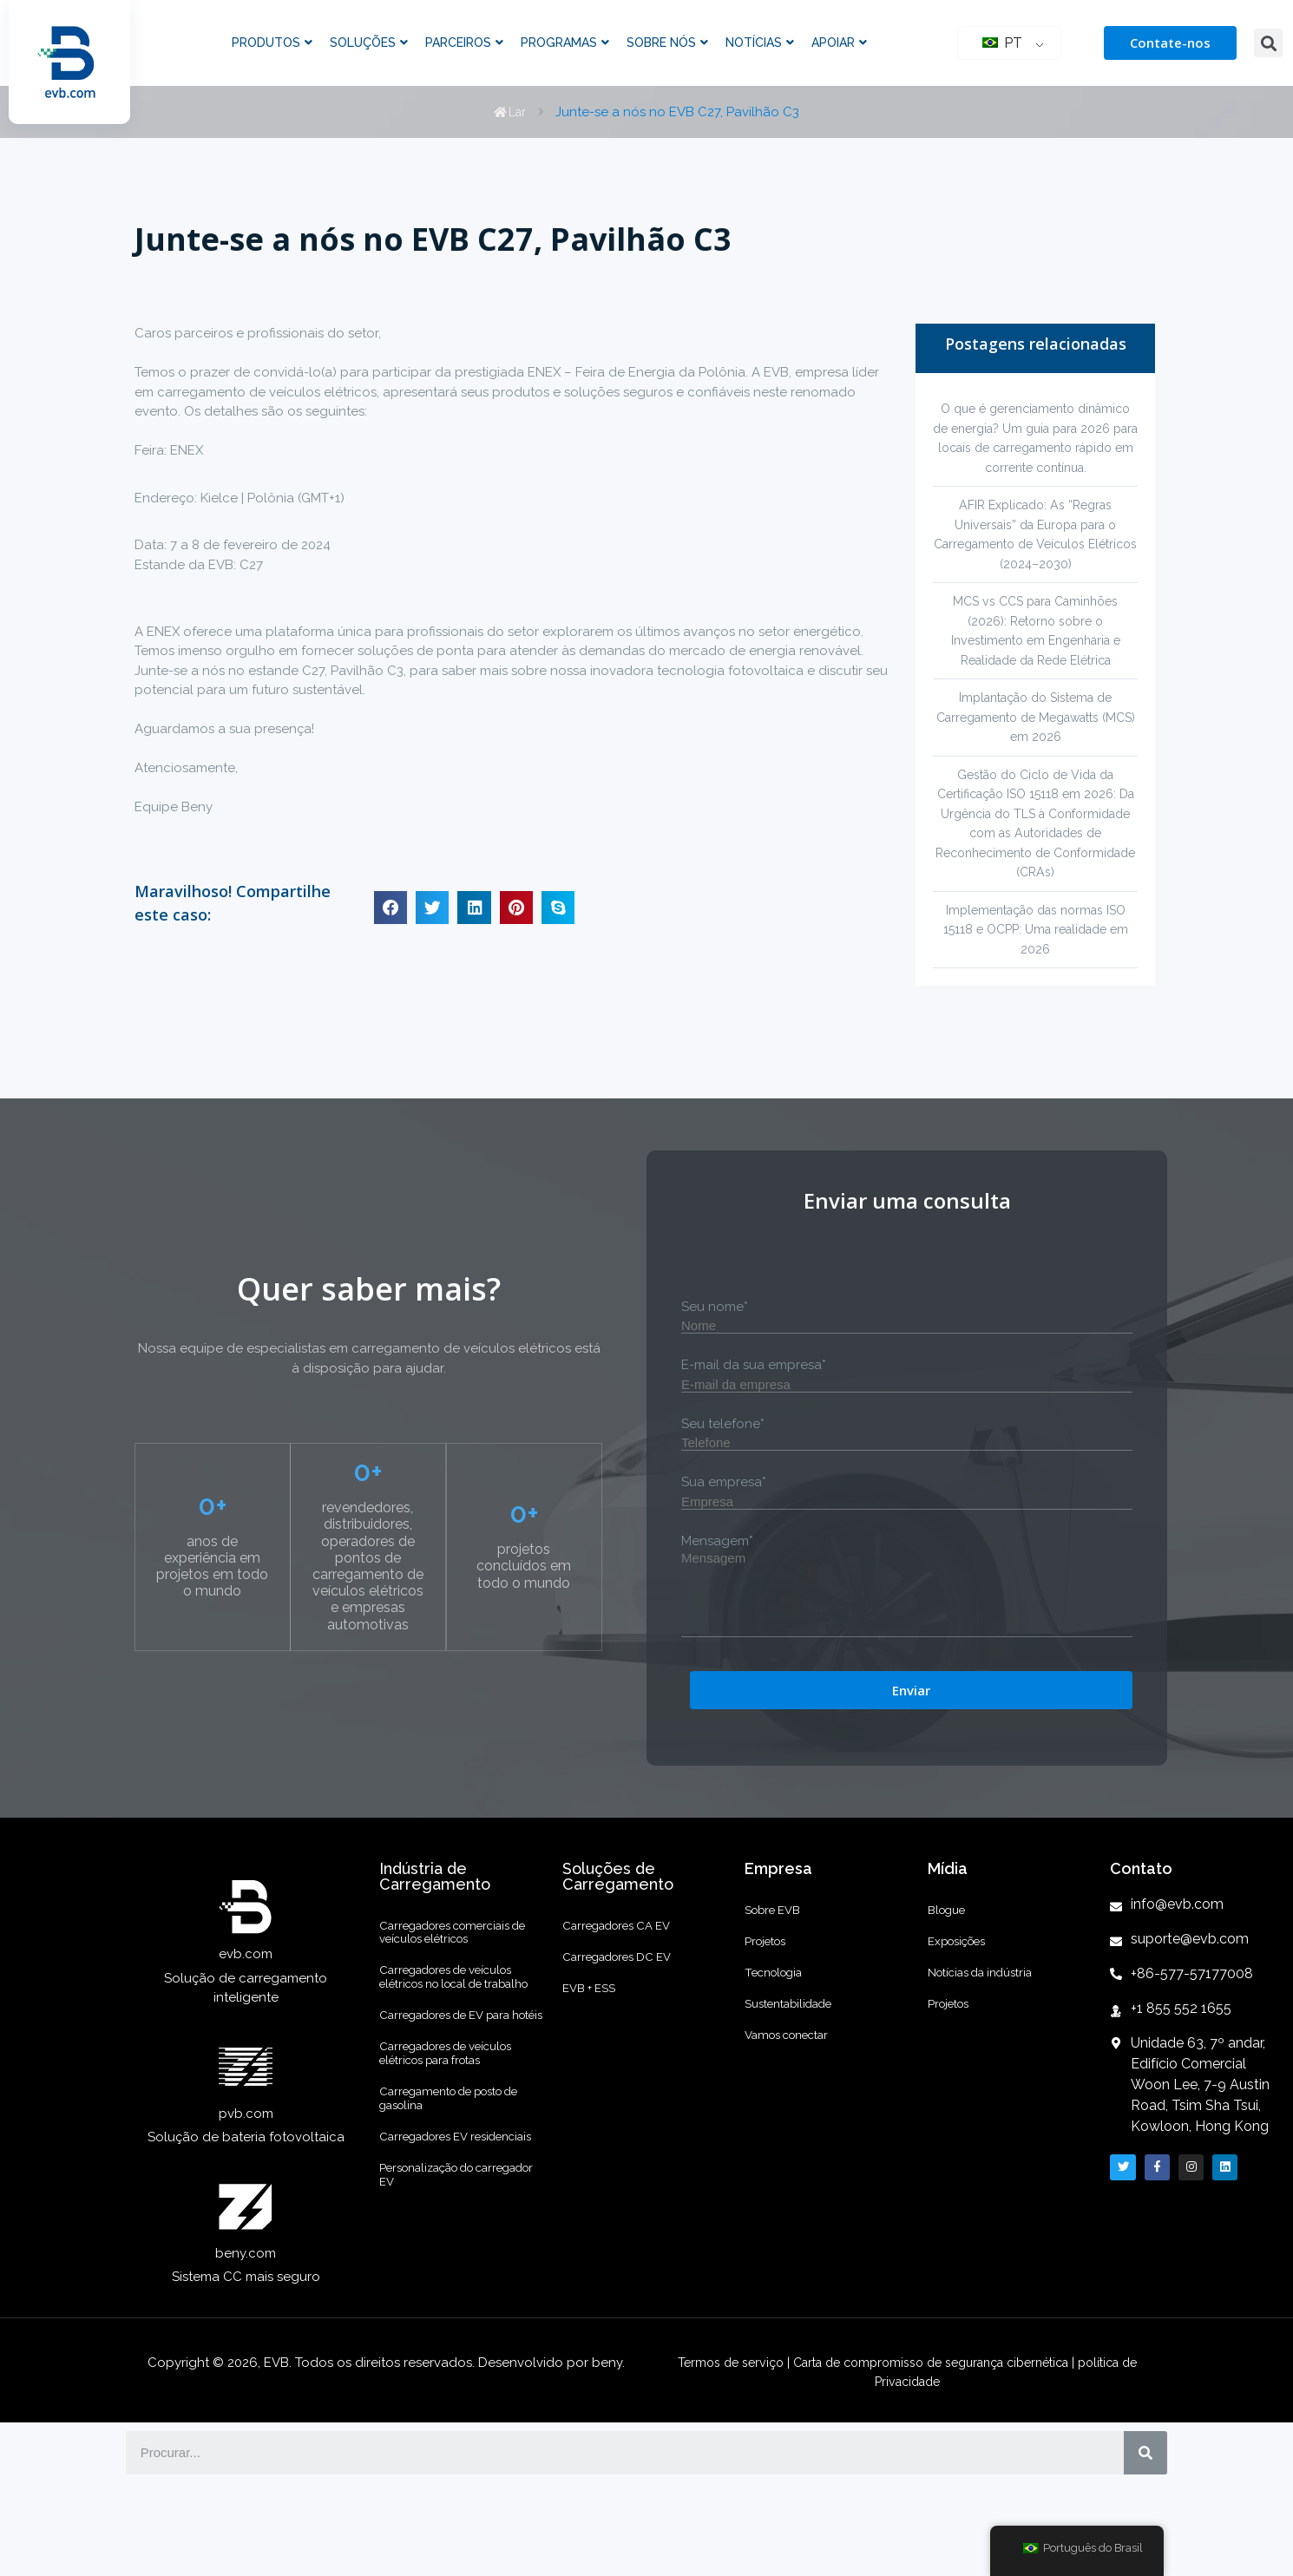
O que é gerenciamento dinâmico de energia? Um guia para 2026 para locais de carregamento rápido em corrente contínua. (1036, 448)
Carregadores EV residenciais (431, 2288)
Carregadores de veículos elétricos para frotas (459, 2170)
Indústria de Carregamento (434, 1915)
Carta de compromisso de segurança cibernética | (932, 2440)
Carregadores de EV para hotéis (457, 2111)
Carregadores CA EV (626, 1970)
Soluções (369, 43)
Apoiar (839, 43)
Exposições (963, 1998)
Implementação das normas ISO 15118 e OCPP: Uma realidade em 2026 (1035, 968)
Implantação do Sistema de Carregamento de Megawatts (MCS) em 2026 (1035, 737)
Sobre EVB (778, 1955)
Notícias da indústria (990, 2041)
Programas (565, 43)
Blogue (950, 1955)
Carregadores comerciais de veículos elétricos (457, 1978)
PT (1002, 43)
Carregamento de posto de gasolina (454, 2229)
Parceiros (464, 43)
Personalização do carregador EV (437, 2347)
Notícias (759, 43)
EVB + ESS (593, 2057)
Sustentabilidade (797, 2085)
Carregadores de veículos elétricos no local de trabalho (459, 2045)
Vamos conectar (795, 2128)
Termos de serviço (715, 2440)
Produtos (272, 43)
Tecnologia (779, 2041)
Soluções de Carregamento (617, 1915)
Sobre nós (667, 43)
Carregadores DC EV (626, 2014)
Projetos (770, 1998)
